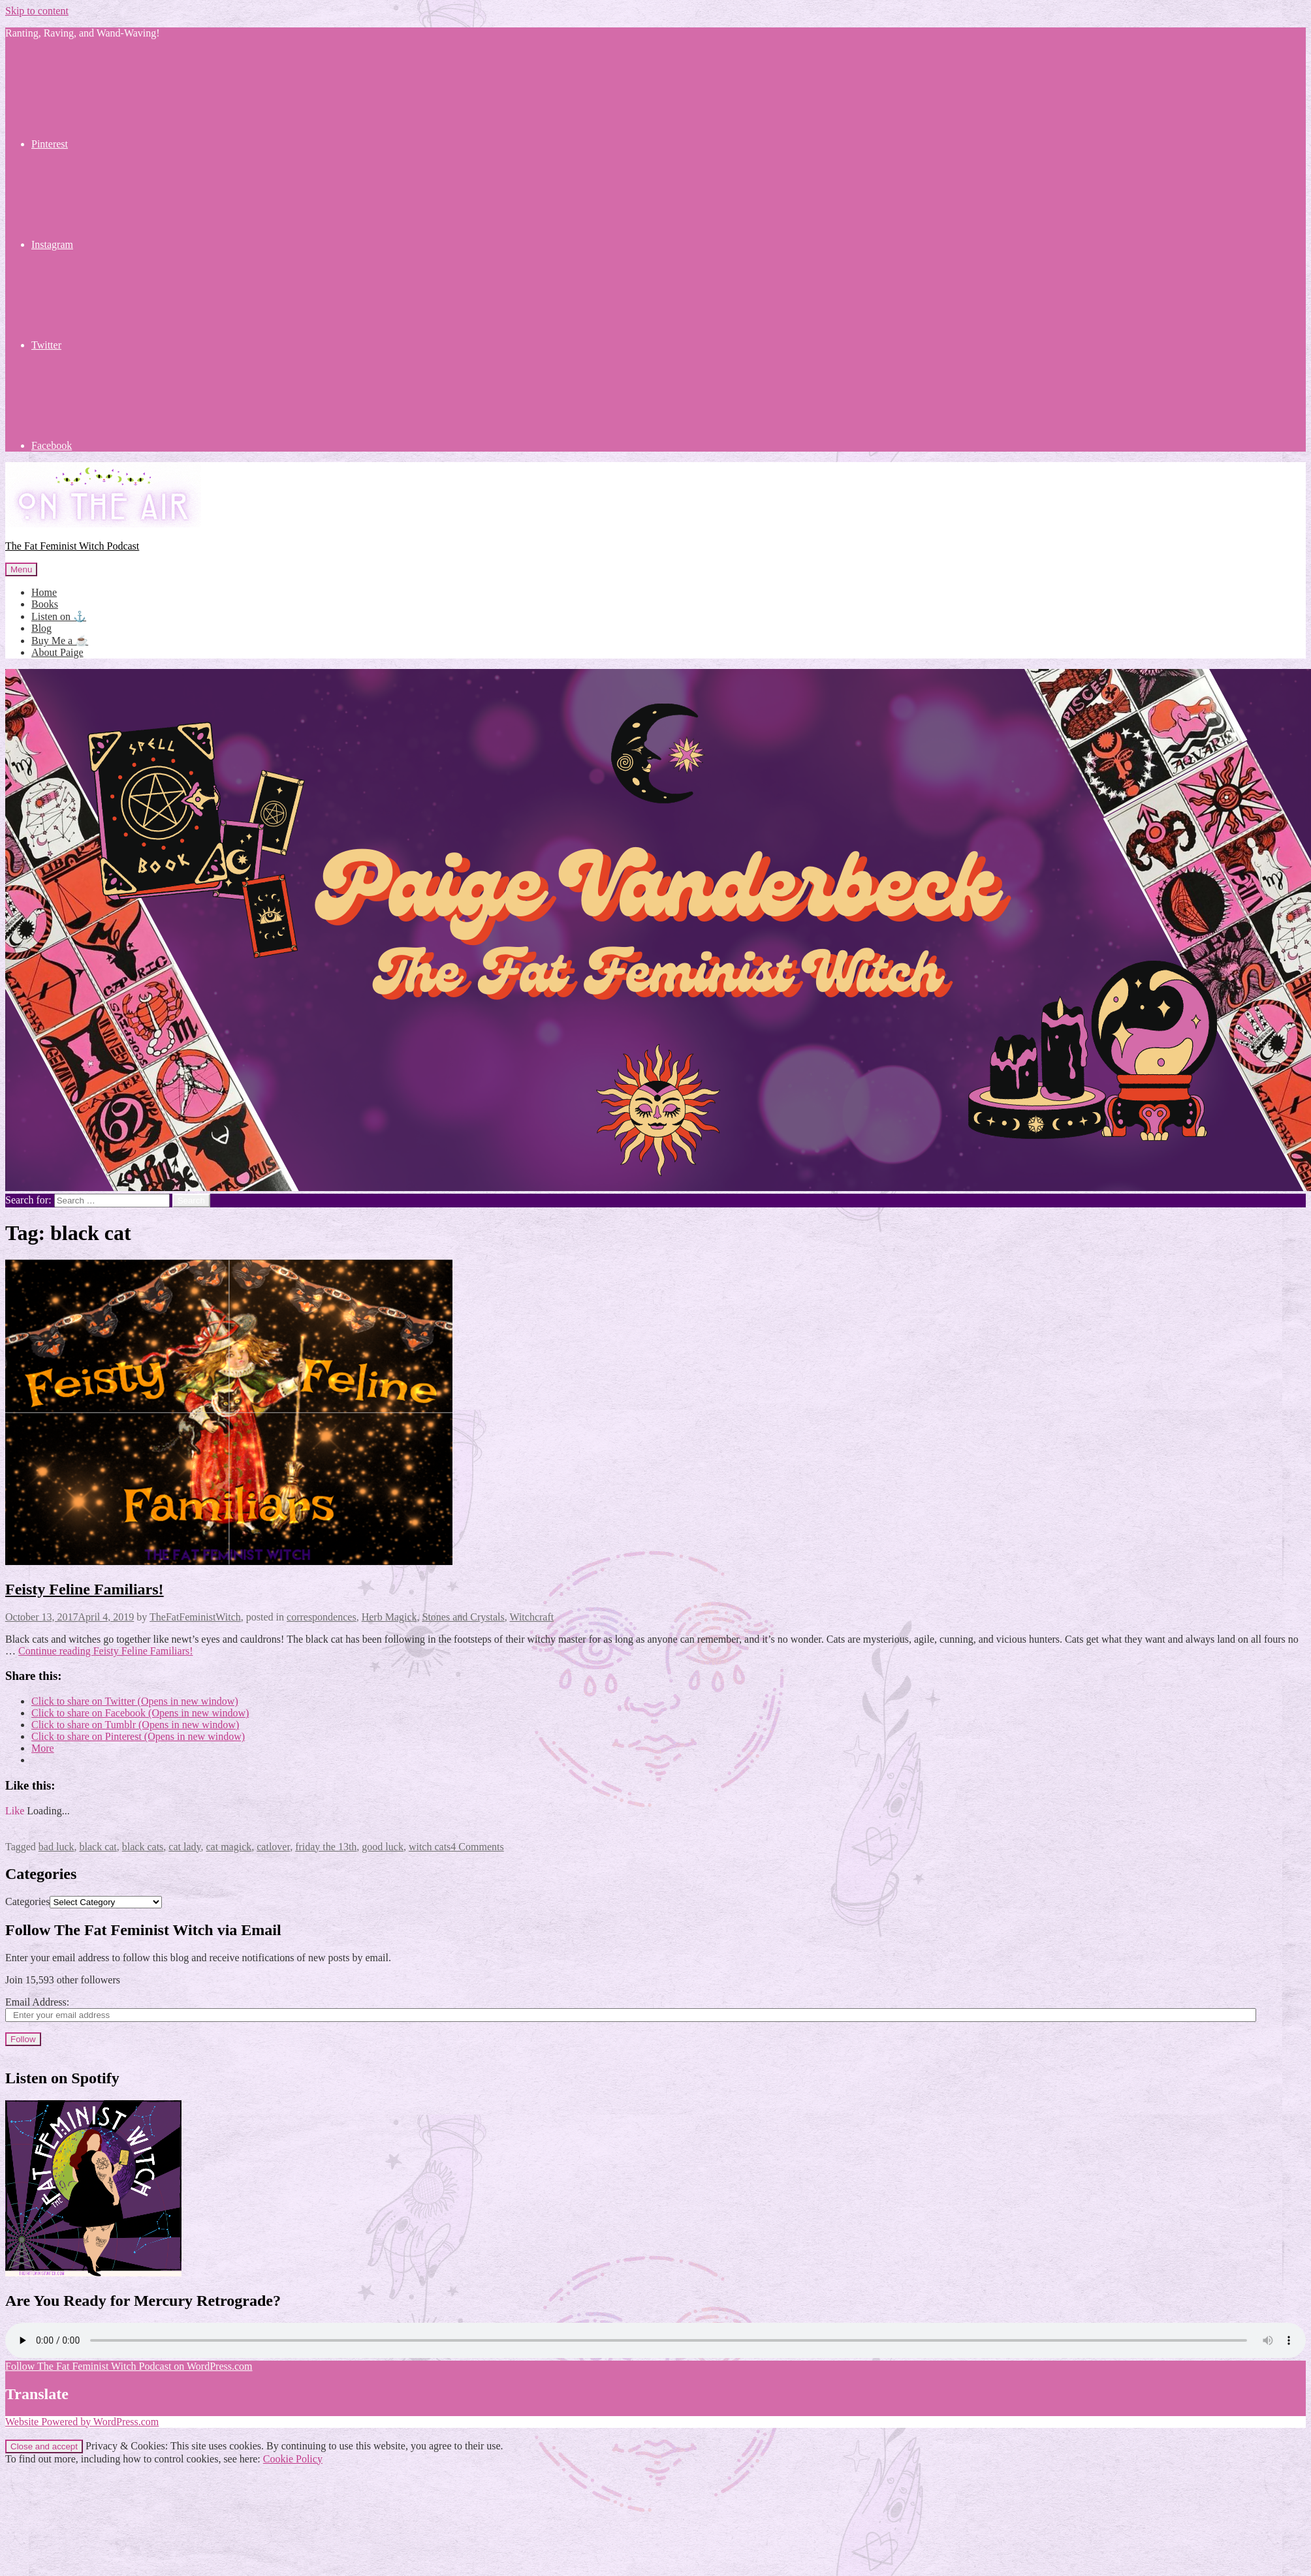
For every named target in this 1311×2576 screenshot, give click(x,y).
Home (44, 592)
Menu (21, 569)
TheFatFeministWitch (195, 1616)
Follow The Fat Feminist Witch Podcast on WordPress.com (129, 2366)
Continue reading (105, 1650)
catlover (273, 1846)
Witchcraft (531, 1616)
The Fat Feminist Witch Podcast (72, 545)
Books (44, 604)
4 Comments (476, 1846)
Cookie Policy (293, 2458)
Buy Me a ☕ (59, 640)
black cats (143, 1846)
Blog (41, 628)
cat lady (184, 1846)
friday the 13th (325, 1846)
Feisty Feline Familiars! (84, 1589)
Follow (23, 2039)
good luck (382, 1846)
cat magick (229, 1846)
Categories (27, 1901)
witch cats (429, 1846)
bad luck (56, 1846)
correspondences (321, 1616)
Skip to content (37, 10)
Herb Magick (389, 1616)
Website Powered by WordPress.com (82, 2421)
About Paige (57, 652)
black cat (98, 1846)
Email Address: (37, 2002)
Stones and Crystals (463, 1616)
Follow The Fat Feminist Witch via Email (143, 1929)
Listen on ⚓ (58, 616)
